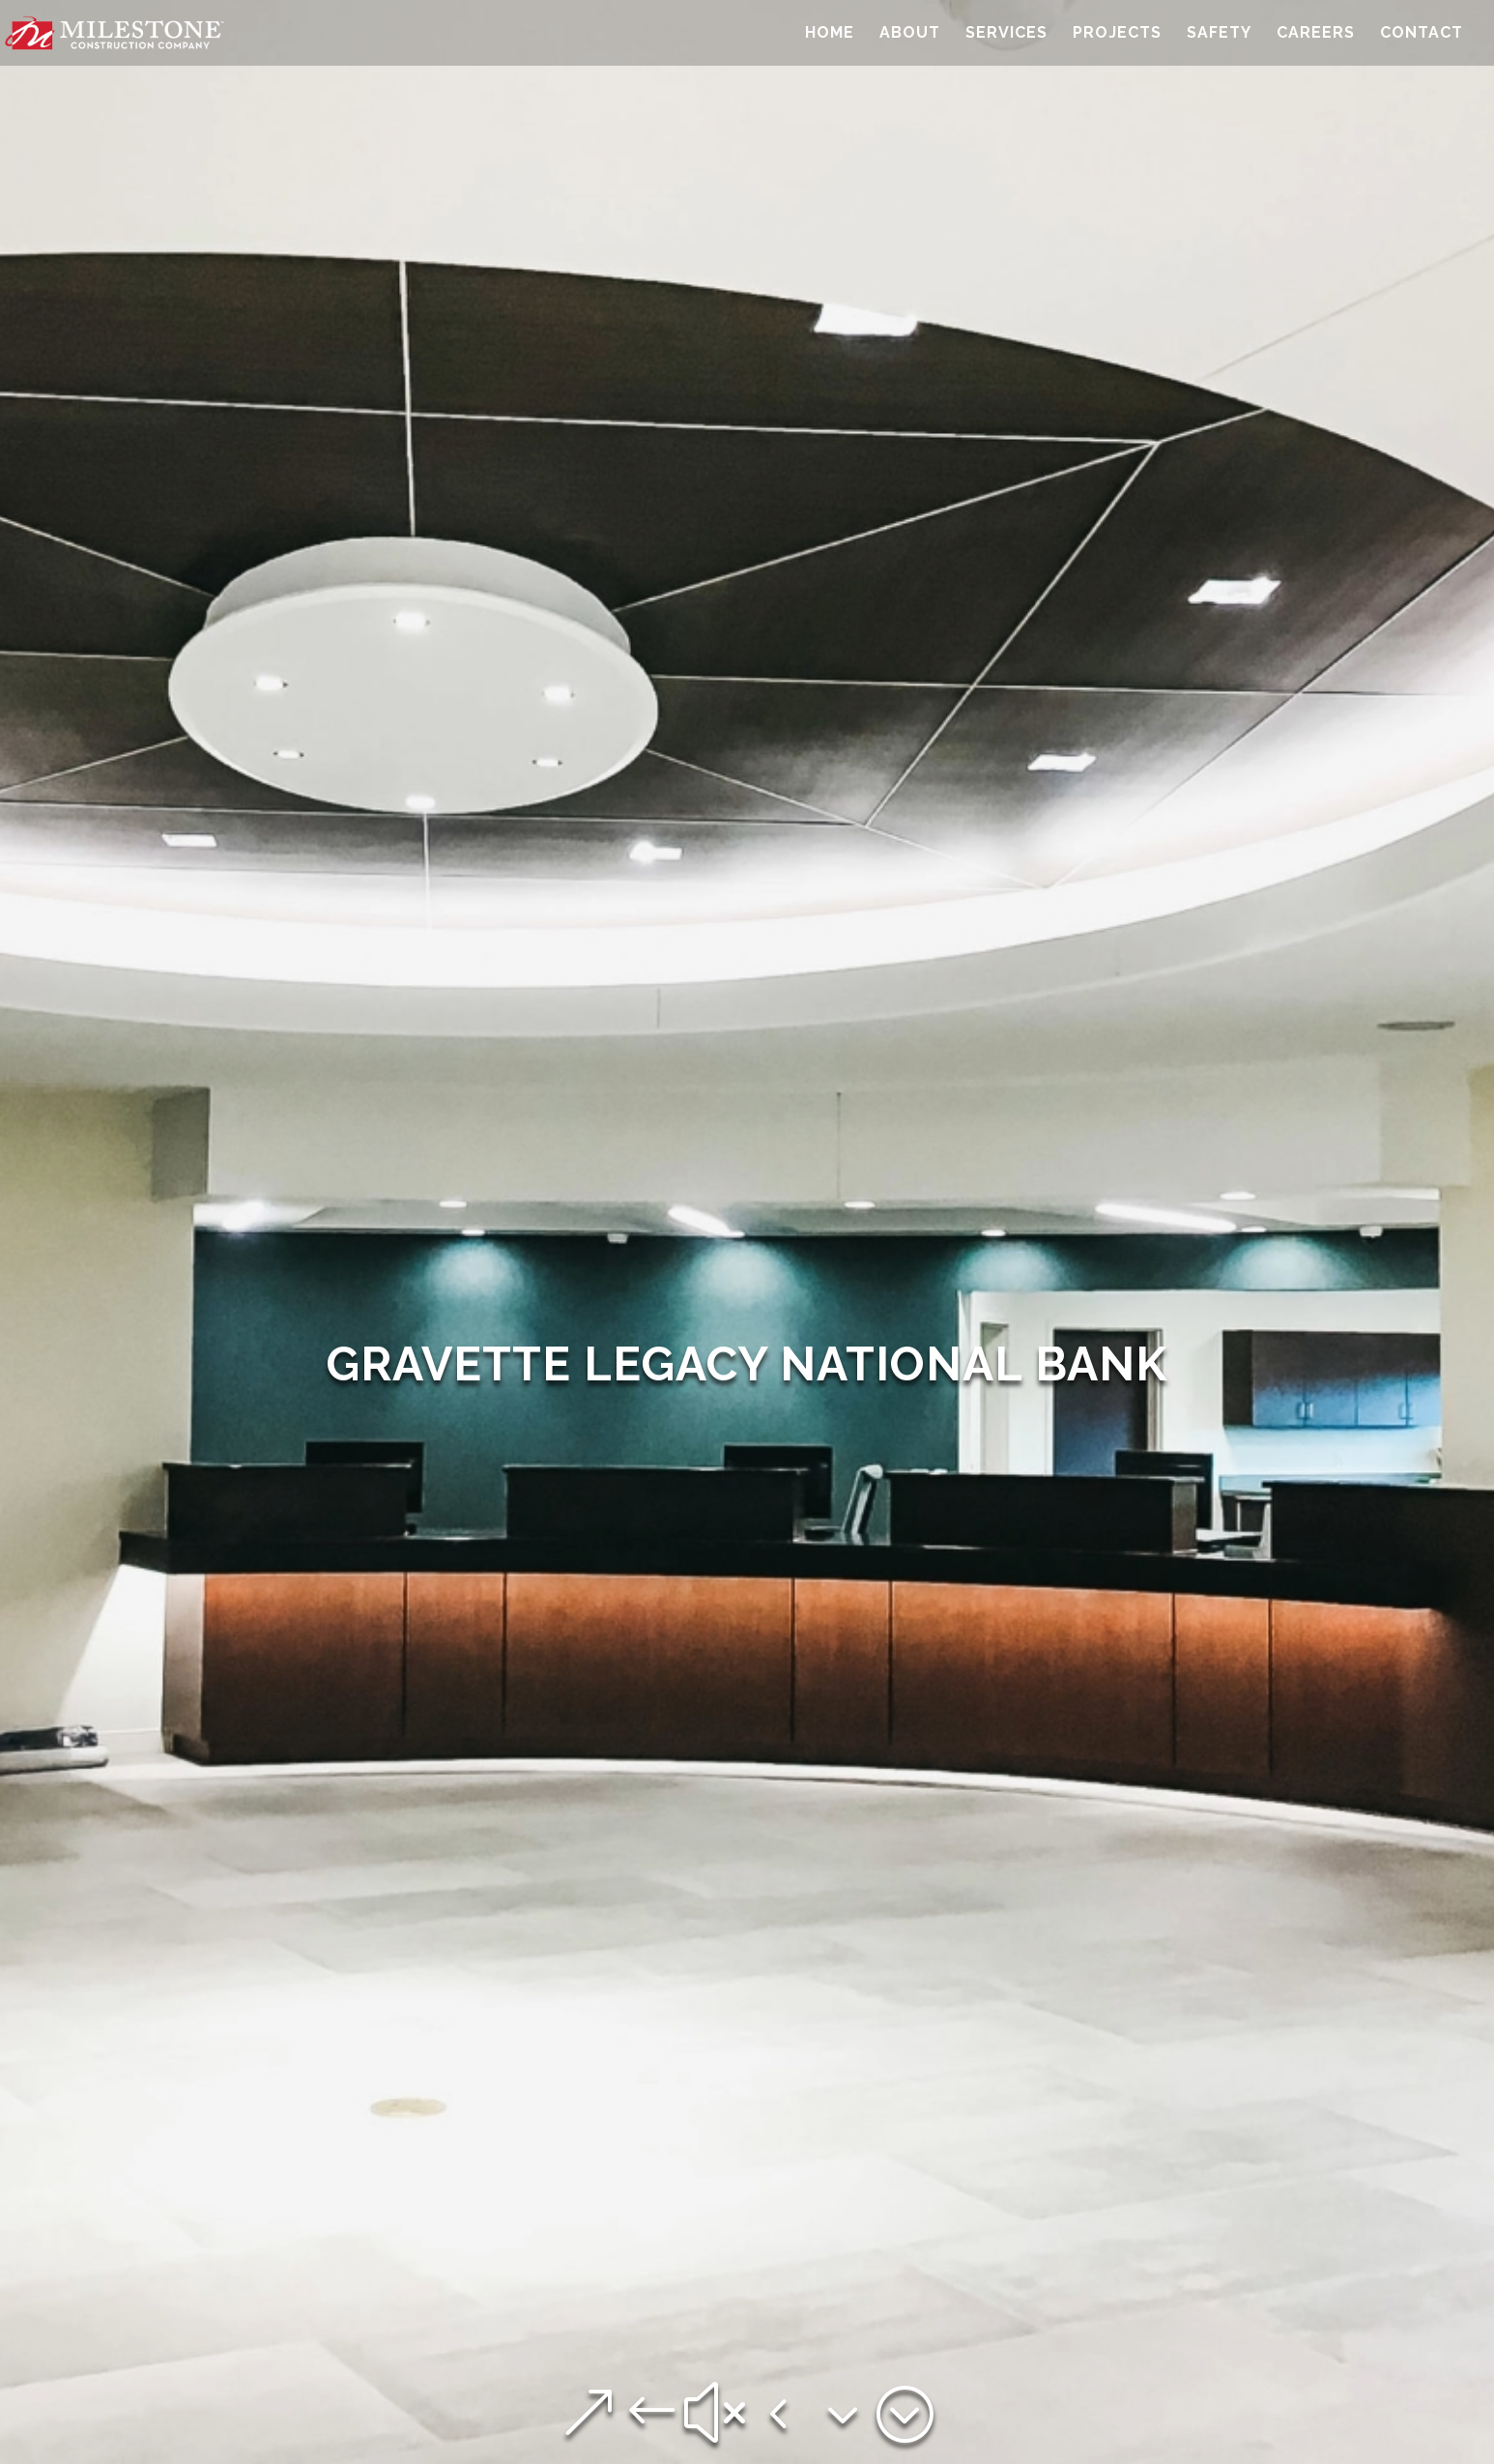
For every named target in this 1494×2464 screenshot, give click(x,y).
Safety (1219, 34)
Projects (1117, 34)
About (909, 34)
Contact (1421, 34)
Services (1006, 34)
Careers (1316, 34)
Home (829, 34)
